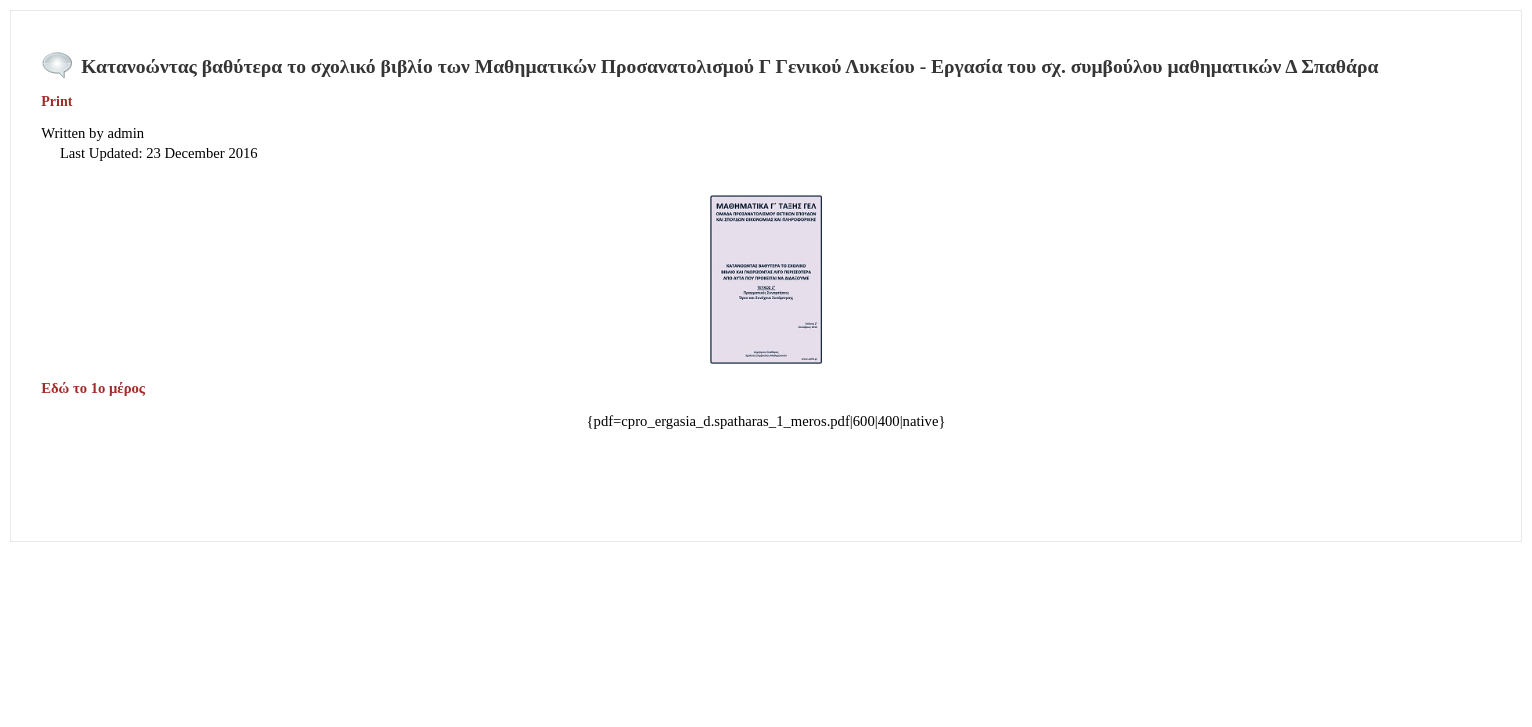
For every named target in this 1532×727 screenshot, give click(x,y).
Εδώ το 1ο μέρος (94, 388)
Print (56, 101)
